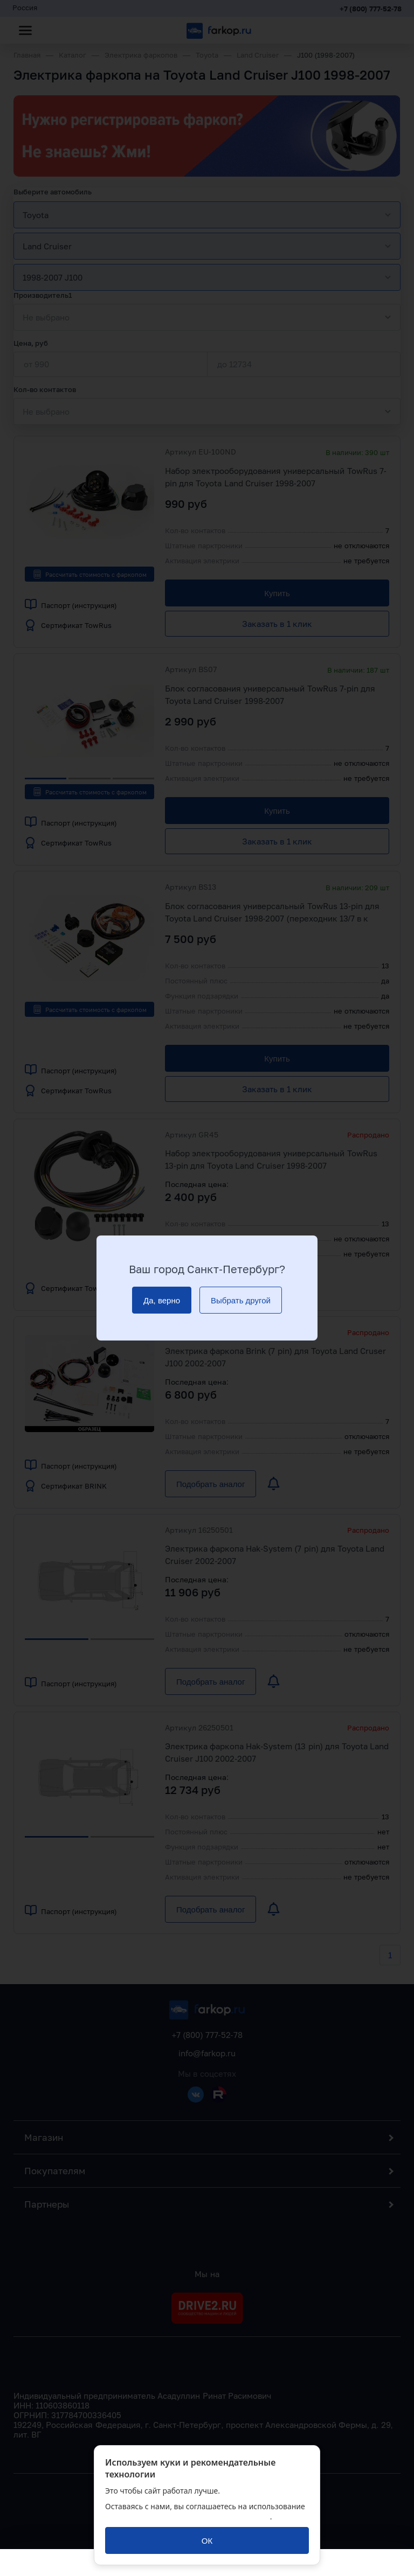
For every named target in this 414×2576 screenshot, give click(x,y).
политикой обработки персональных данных (187, 2516)
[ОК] (207, 2540)
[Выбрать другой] (240, 1300)
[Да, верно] (161, 1300)
